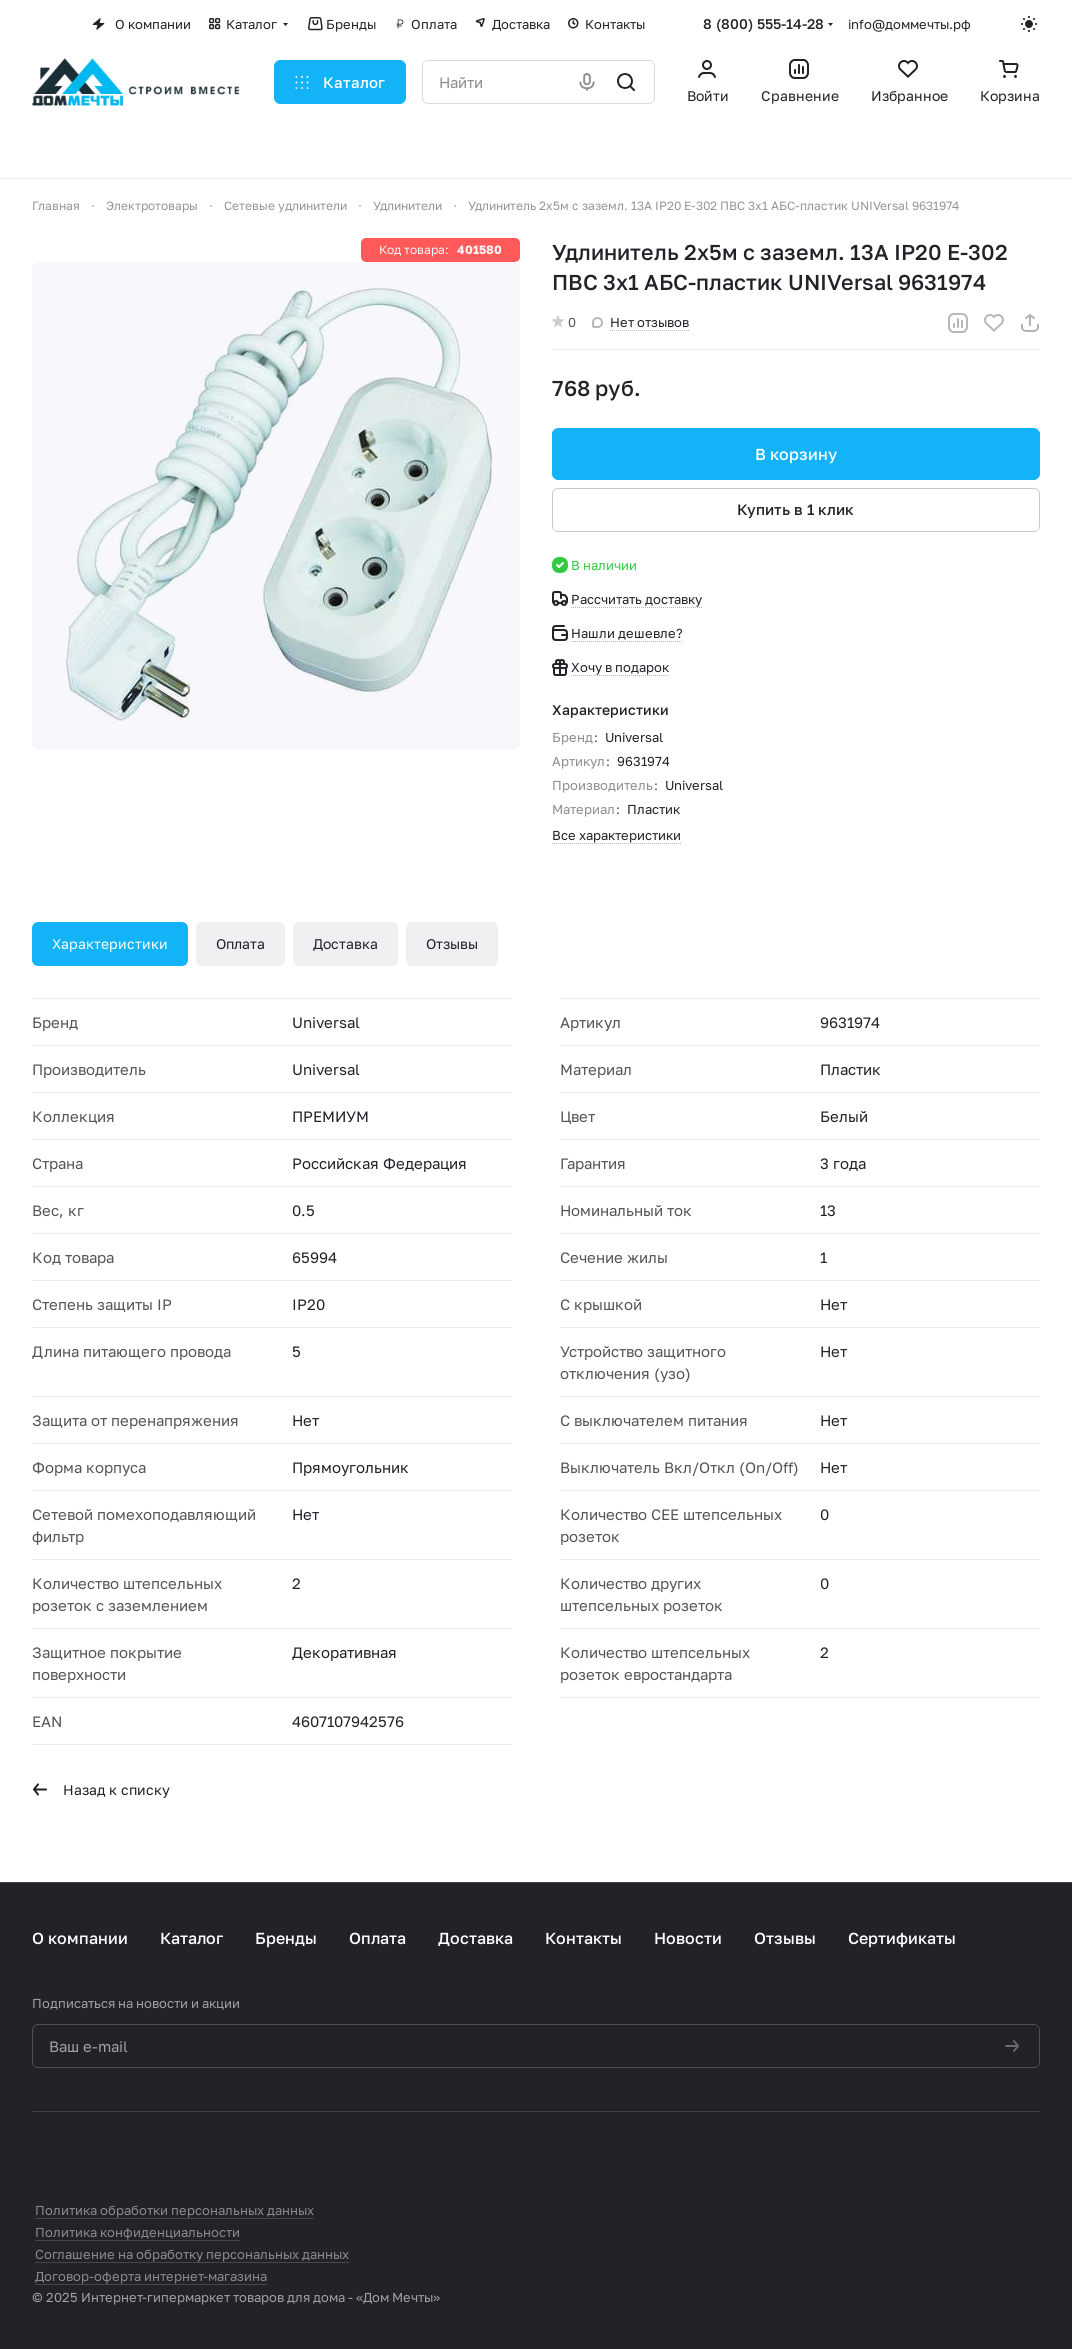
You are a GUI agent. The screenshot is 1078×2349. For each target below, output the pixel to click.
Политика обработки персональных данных (174, 2210)
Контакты (583, 1938)
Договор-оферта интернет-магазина (151, 2276)
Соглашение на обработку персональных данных (192, 2254)
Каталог (191, 1938)
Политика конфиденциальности (137, 2232)
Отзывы (452, 943)
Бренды (286, 1938)
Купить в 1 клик (796, 509)
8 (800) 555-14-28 (763, 23)
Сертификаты (902, 1938)
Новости (688, 1938)
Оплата (240, 943)
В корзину (796, 454)
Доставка (345, 943)
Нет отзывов (640, 322)
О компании (80, 1938)
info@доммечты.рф (909, 24)
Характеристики (110, 943)
